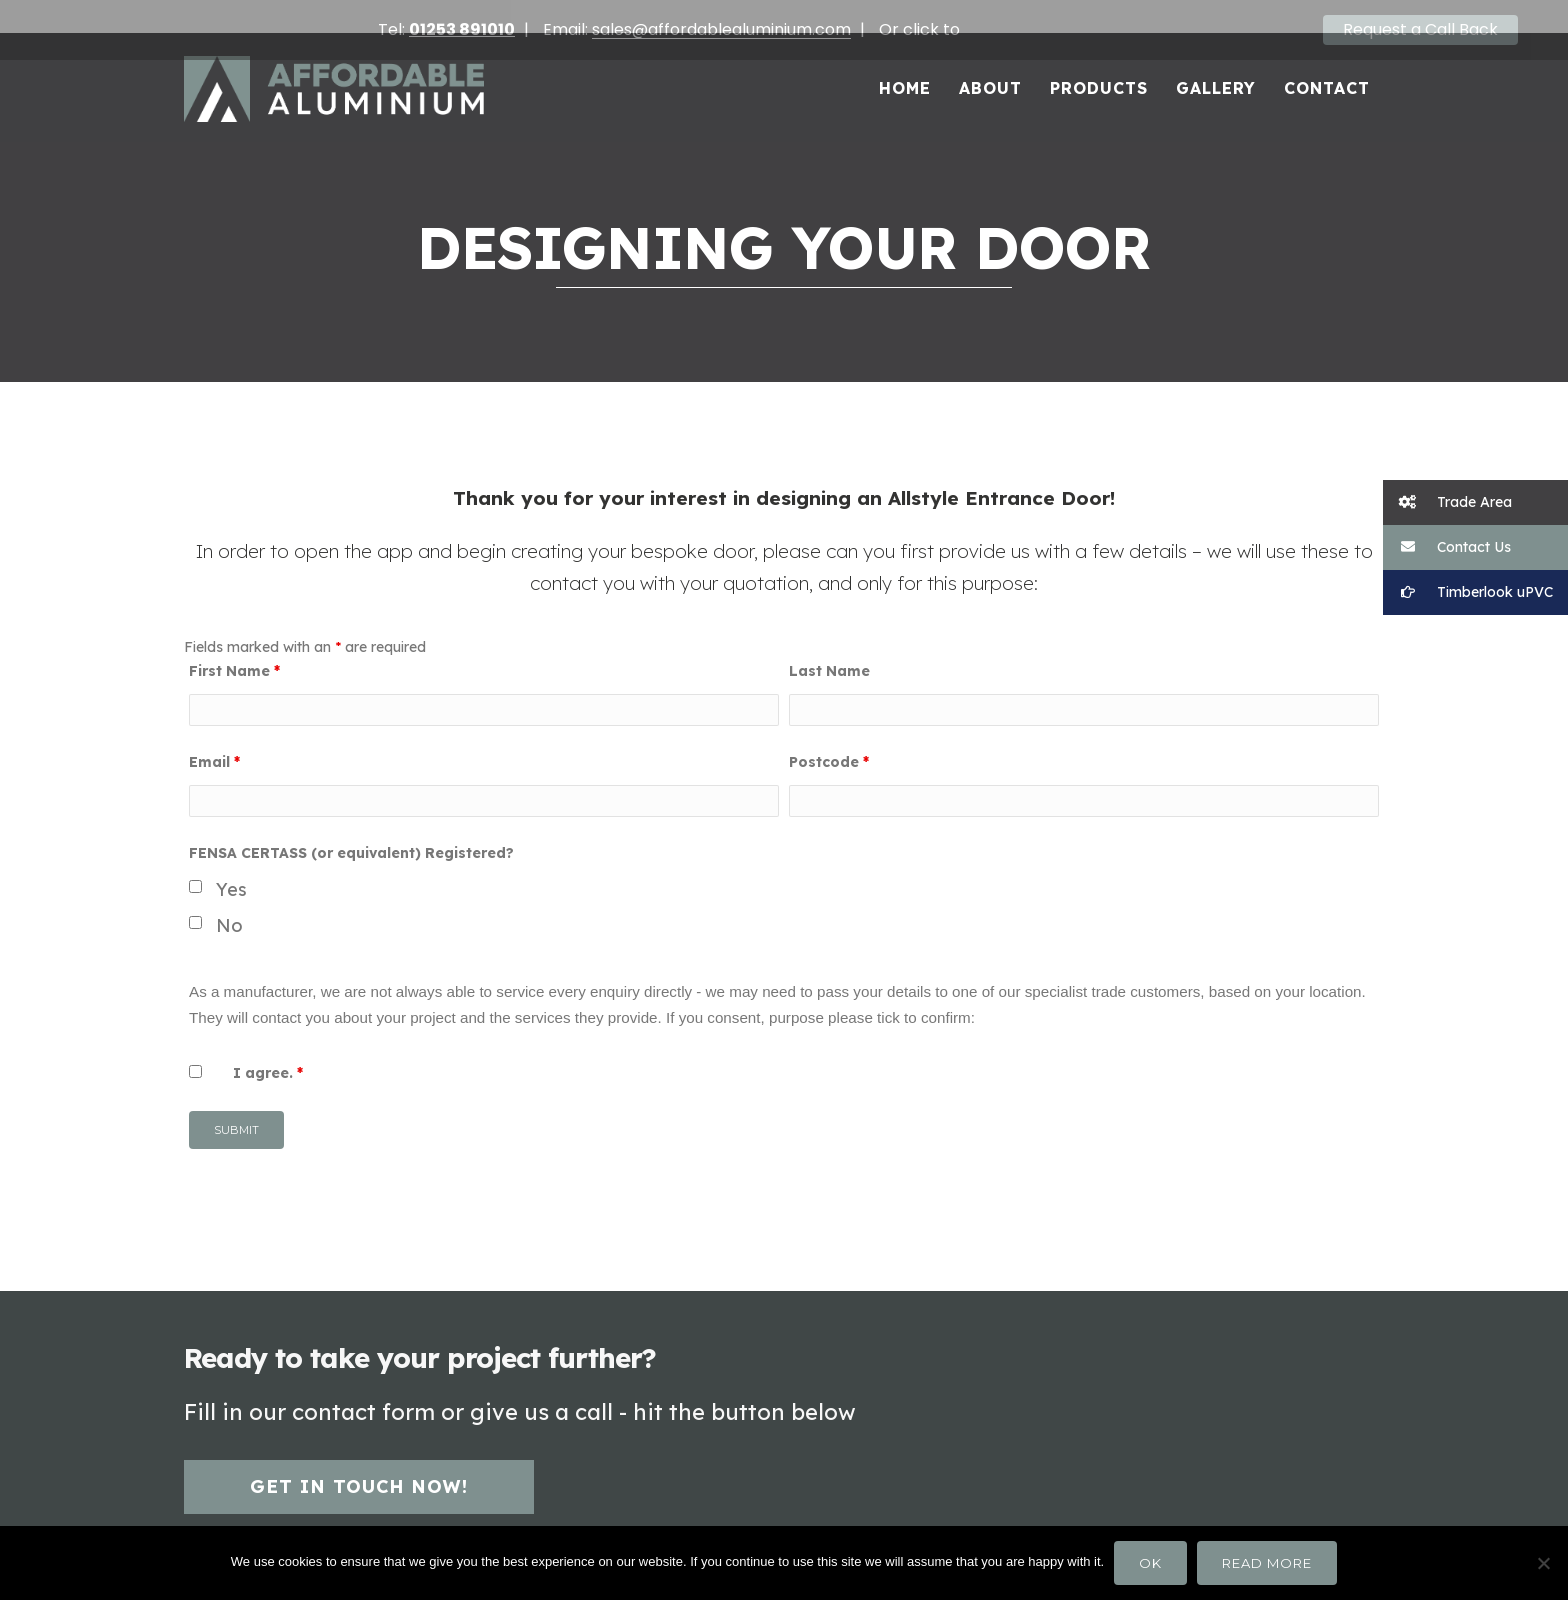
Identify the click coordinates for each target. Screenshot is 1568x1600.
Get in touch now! (359, 1462)
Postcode (829, 738)
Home (905, 65)
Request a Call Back (1420, 29)
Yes (231, 866)
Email (214, 738)
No (229, 901)
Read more (1267, 1563)
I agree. (268, 1050)
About (990, 65)
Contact (1327, 65)
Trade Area (1447, 502)
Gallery (1216, 65)
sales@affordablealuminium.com (721, 29)
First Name (234, 647)
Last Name (829, 647)
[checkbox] (195, 862)
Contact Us (1447, 547)
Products (1099, 65)
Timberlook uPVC (1468, 592)
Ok (1150, 1563)
